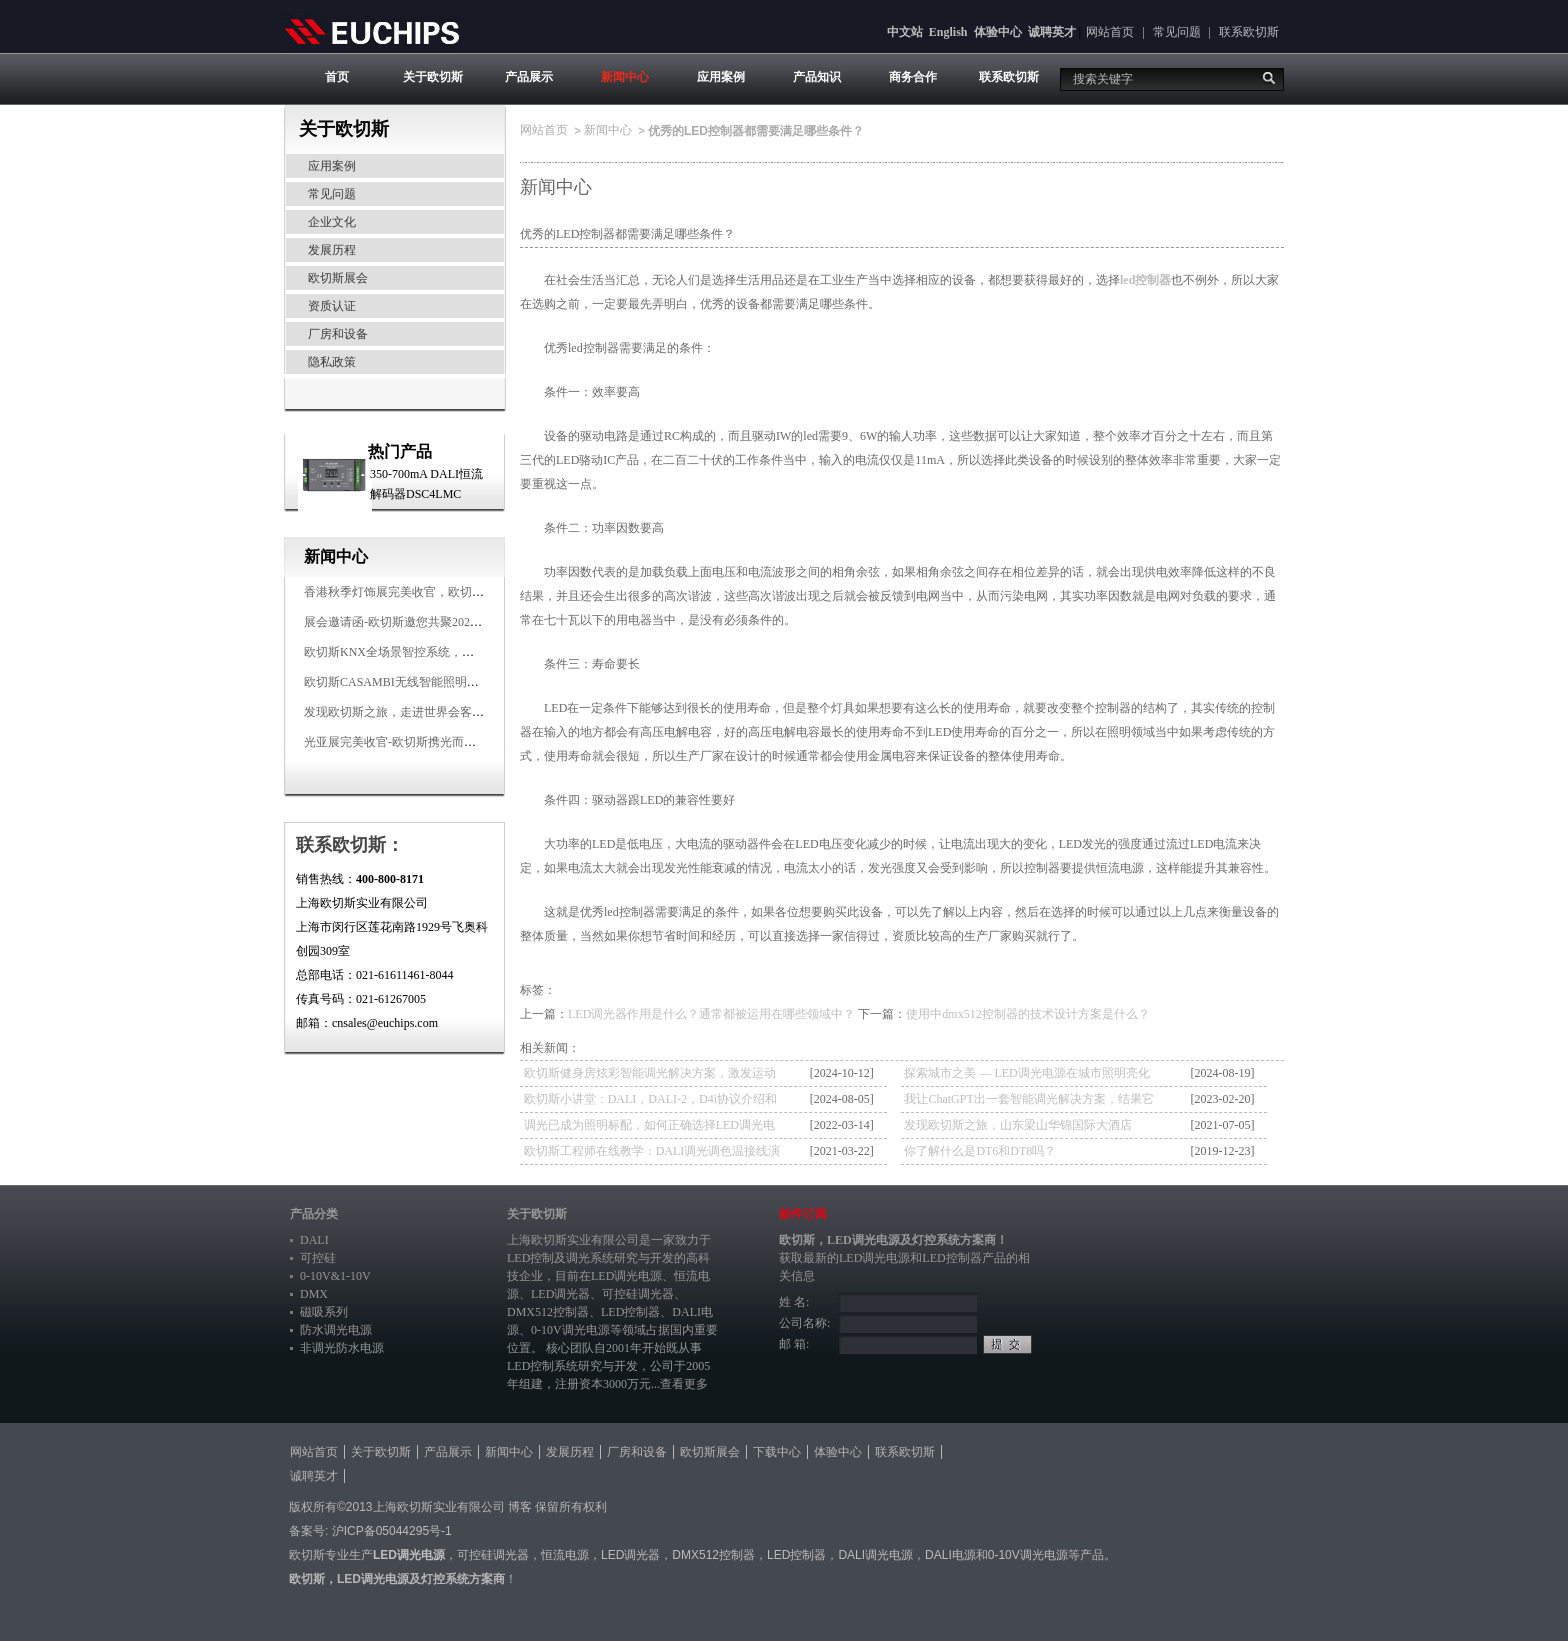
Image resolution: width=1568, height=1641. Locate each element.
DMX (314, 1294)
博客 (520, 1507)
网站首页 (1110, 32)
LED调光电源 (626, 1276)
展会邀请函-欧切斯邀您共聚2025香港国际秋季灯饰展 (444, 622)
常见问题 (1177, 32)
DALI (314, 1240)
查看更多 (684, 1384)
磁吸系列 (324, 1312)
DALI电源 (950, 1555)
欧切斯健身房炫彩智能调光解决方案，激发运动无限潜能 (650, 1076)
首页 (337, 77)
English (948, 32)
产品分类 (314, 1214)
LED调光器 (560, 1294)
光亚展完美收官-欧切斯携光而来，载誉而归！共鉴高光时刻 (462, 742)
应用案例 (721, 77)
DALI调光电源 (875, 1555)
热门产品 (400, 451)
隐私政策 (332, 362)
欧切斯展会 (338, 278)
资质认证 (332, 306)
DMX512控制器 (548, 1312)
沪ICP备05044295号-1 (392, 1531)
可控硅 (318, 1258)
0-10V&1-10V (335, 1276)
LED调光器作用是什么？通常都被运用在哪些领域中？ (711, 1014)
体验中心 (998, 32)
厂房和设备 (338, 334)
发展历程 (332, 250)
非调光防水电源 (342, 1348)
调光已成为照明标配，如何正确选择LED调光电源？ (649, 1128)
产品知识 (817, 77)
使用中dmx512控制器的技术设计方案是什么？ (1027, 1014)
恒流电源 (565, 1555)
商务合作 (913, 77)
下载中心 (777, 1452)
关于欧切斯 (433, 77)
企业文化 (332, 222)
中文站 (905, 32)
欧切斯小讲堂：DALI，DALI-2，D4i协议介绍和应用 (650, 1102)
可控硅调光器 (638, 1294)
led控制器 (1145, 280)
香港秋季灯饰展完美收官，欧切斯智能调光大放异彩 (442, 592)
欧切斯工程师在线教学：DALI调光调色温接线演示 (652, 1154)
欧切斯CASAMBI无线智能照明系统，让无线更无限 (439, 682)
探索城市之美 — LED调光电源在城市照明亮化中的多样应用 (1026, 1076)
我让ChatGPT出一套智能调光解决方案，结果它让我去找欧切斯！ (1028, 1102)
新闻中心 (625, 77)
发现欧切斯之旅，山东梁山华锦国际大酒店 (1018, 1125)
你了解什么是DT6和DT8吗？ (980, 1151)
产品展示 (529, 77)
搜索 (1269, 78)
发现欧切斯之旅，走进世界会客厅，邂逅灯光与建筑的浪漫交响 (472, 712)
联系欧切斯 (1249, 32)
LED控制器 (630, 1312)
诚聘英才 (1052, 32)
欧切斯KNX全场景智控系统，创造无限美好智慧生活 (443, 652)
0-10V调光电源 (570, 1330)
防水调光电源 (336, 1330)
